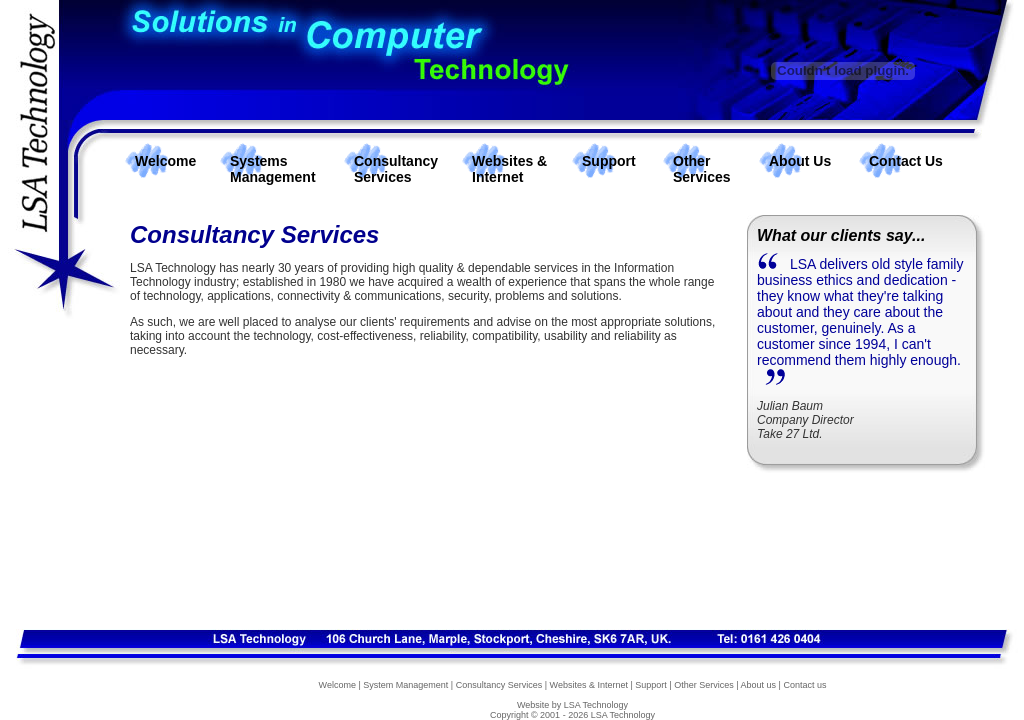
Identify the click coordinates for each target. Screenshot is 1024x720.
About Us (800, 161)
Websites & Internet (509, 169)
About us (759, 685)
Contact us (804, 685)
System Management (405, 685)
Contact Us (906, 161)
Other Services (702, 169)
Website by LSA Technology (572, 705)
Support (609, 161)
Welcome (165, 161)
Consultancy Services (396, 169)
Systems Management (273, 169)
